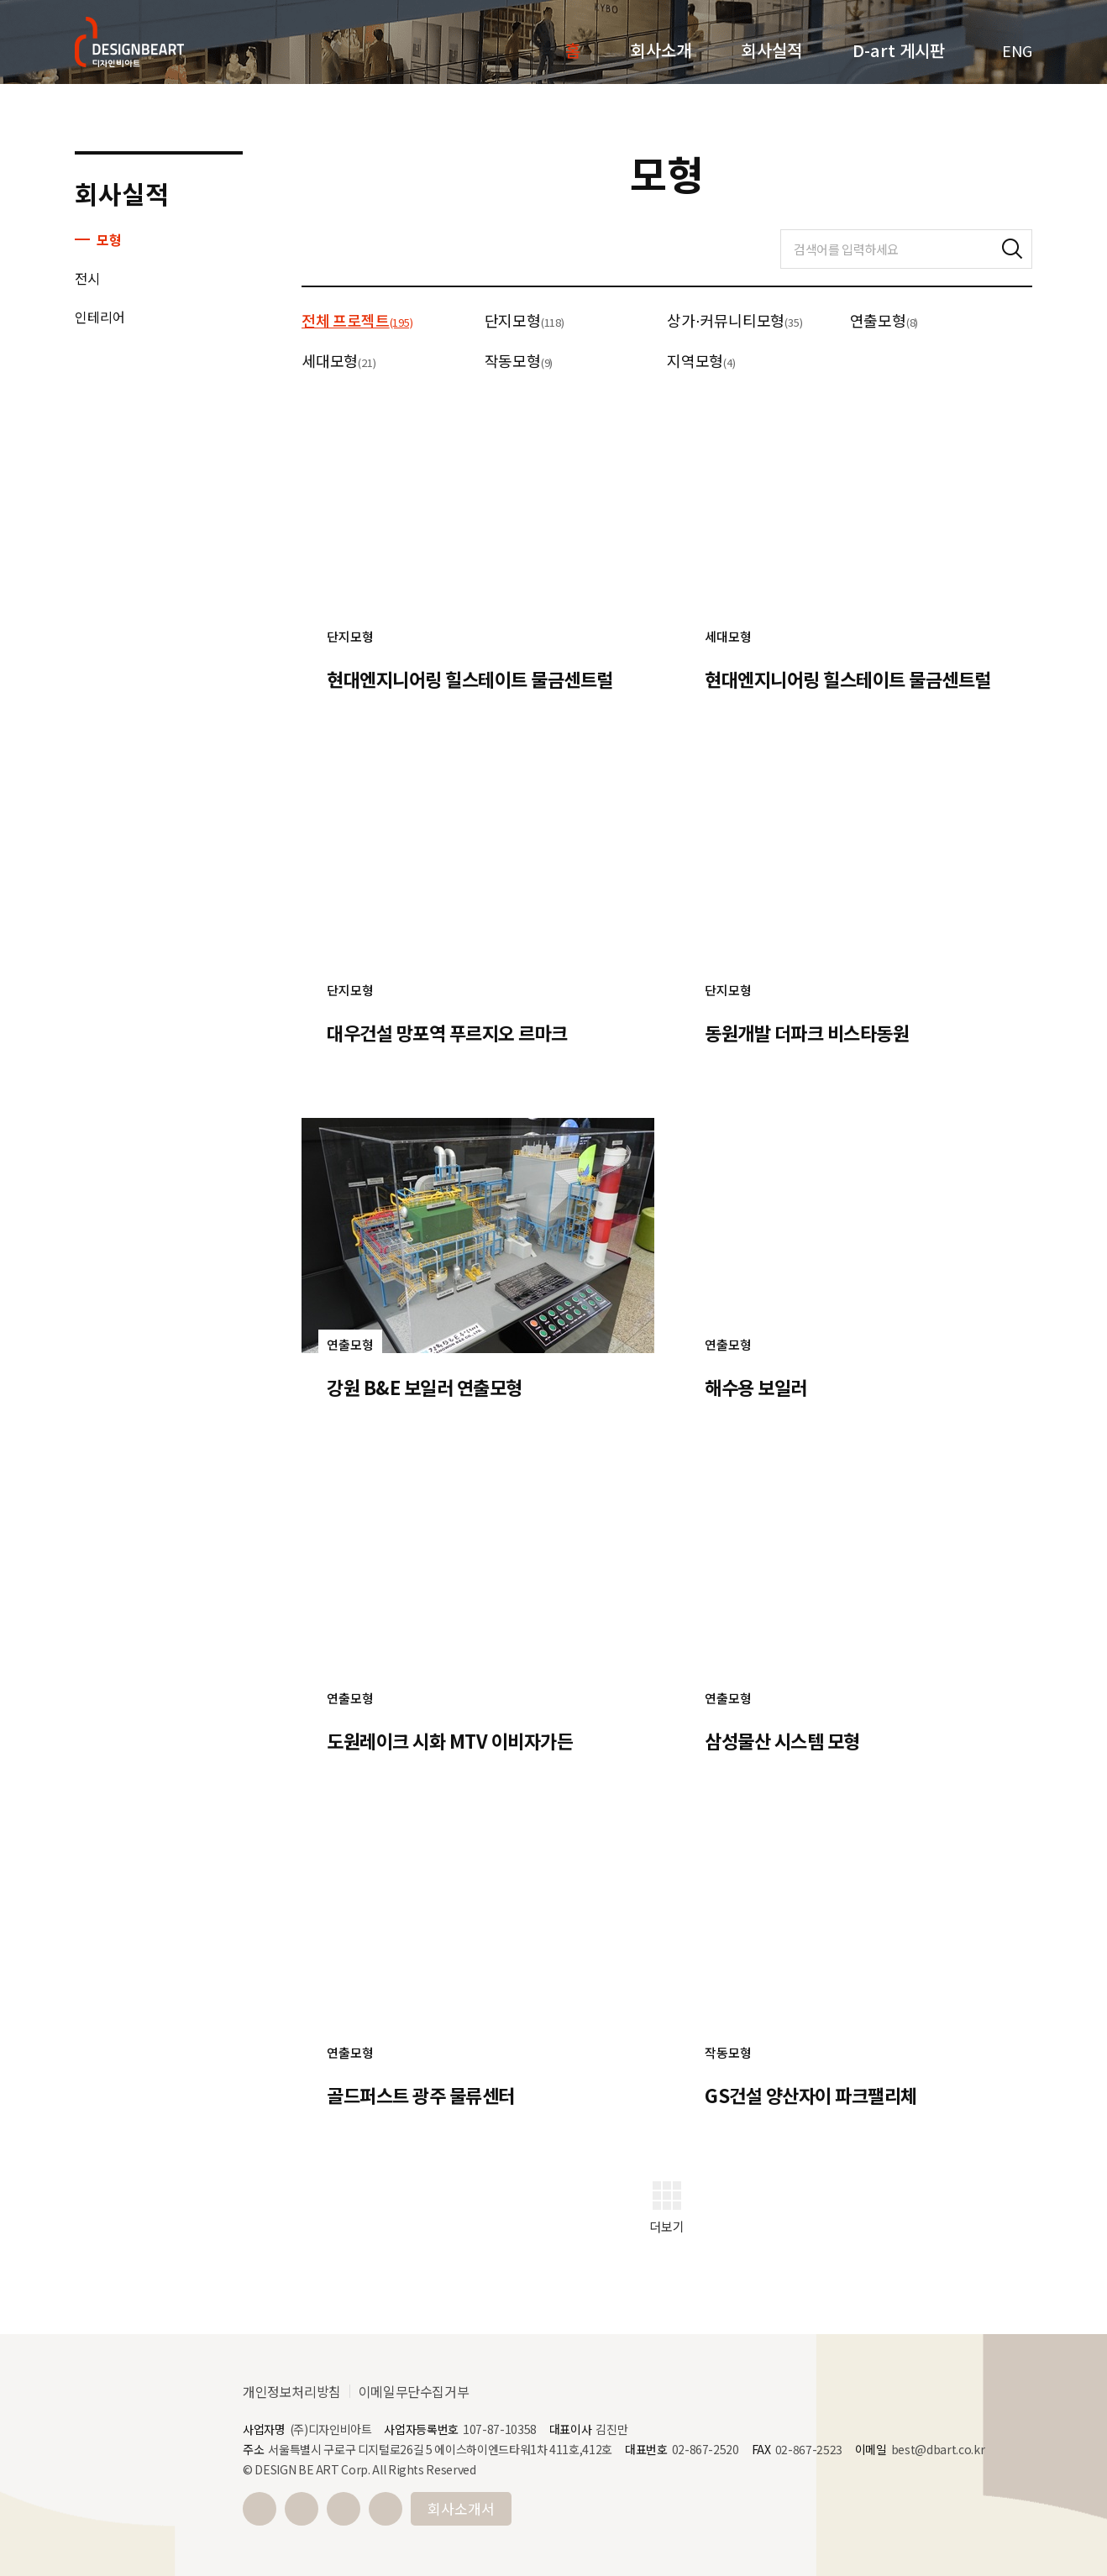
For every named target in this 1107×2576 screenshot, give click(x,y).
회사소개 (661, 50)
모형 (109, 239)
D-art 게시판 (899, 50)
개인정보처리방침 (292, 2391)
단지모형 (524, 320)
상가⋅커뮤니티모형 (734, 320)
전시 (87, 278)
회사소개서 (461, 2508)
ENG (1017, 50)
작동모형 (519, 360)
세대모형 (338, 360)
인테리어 (100, 316)
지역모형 (701, 360)
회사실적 (772, 50)
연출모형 (884, 320)
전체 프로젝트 (357, 320)
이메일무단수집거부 (414, 2391)
